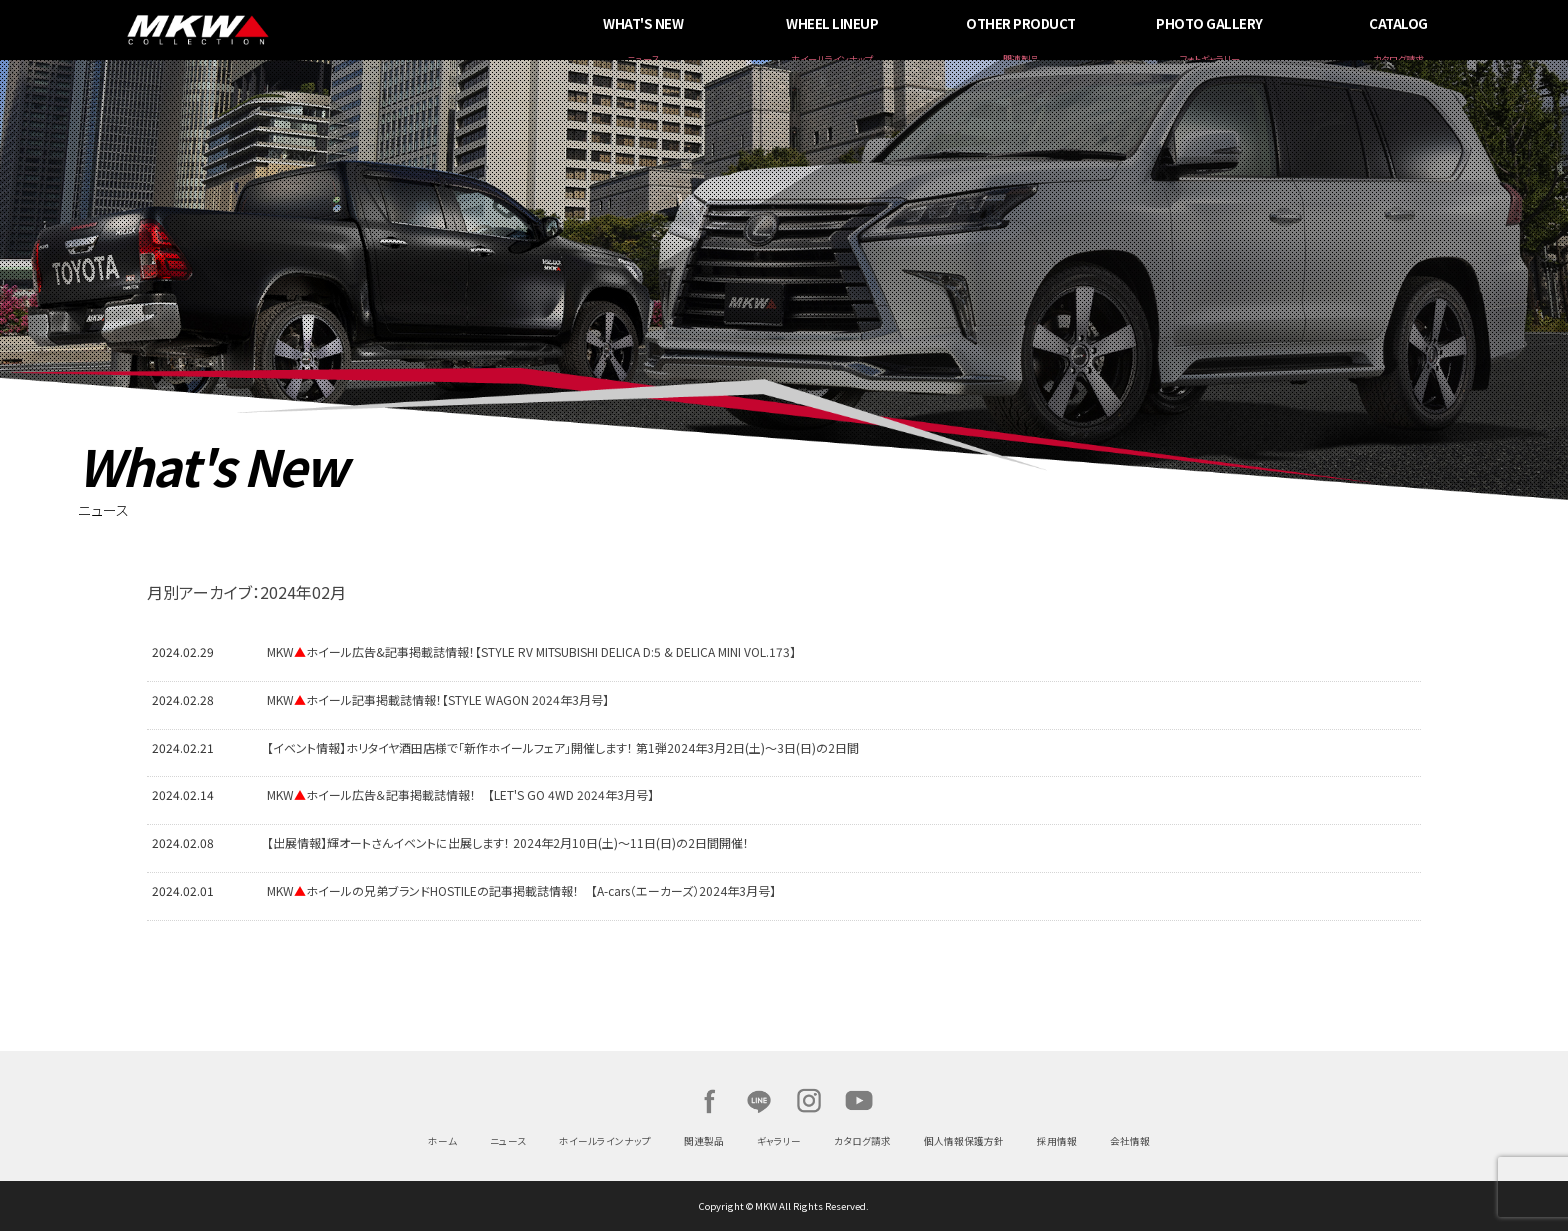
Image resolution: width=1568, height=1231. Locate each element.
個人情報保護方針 (964, 1141)
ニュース (508, 1141)
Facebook (709, 1101)
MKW (362, 30)
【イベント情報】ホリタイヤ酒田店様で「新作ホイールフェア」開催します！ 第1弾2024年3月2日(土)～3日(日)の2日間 (563, 747)
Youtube (859, 1101)
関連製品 (704, 1141)
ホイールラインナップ (605, 1141)
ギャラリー (779, 1141)
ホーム (442, 1141)
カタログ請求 (862, 1141)
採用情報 (1057, 1141)
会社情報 (1130, 1141)
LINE (759, 1101)
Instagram (809, 1101)
